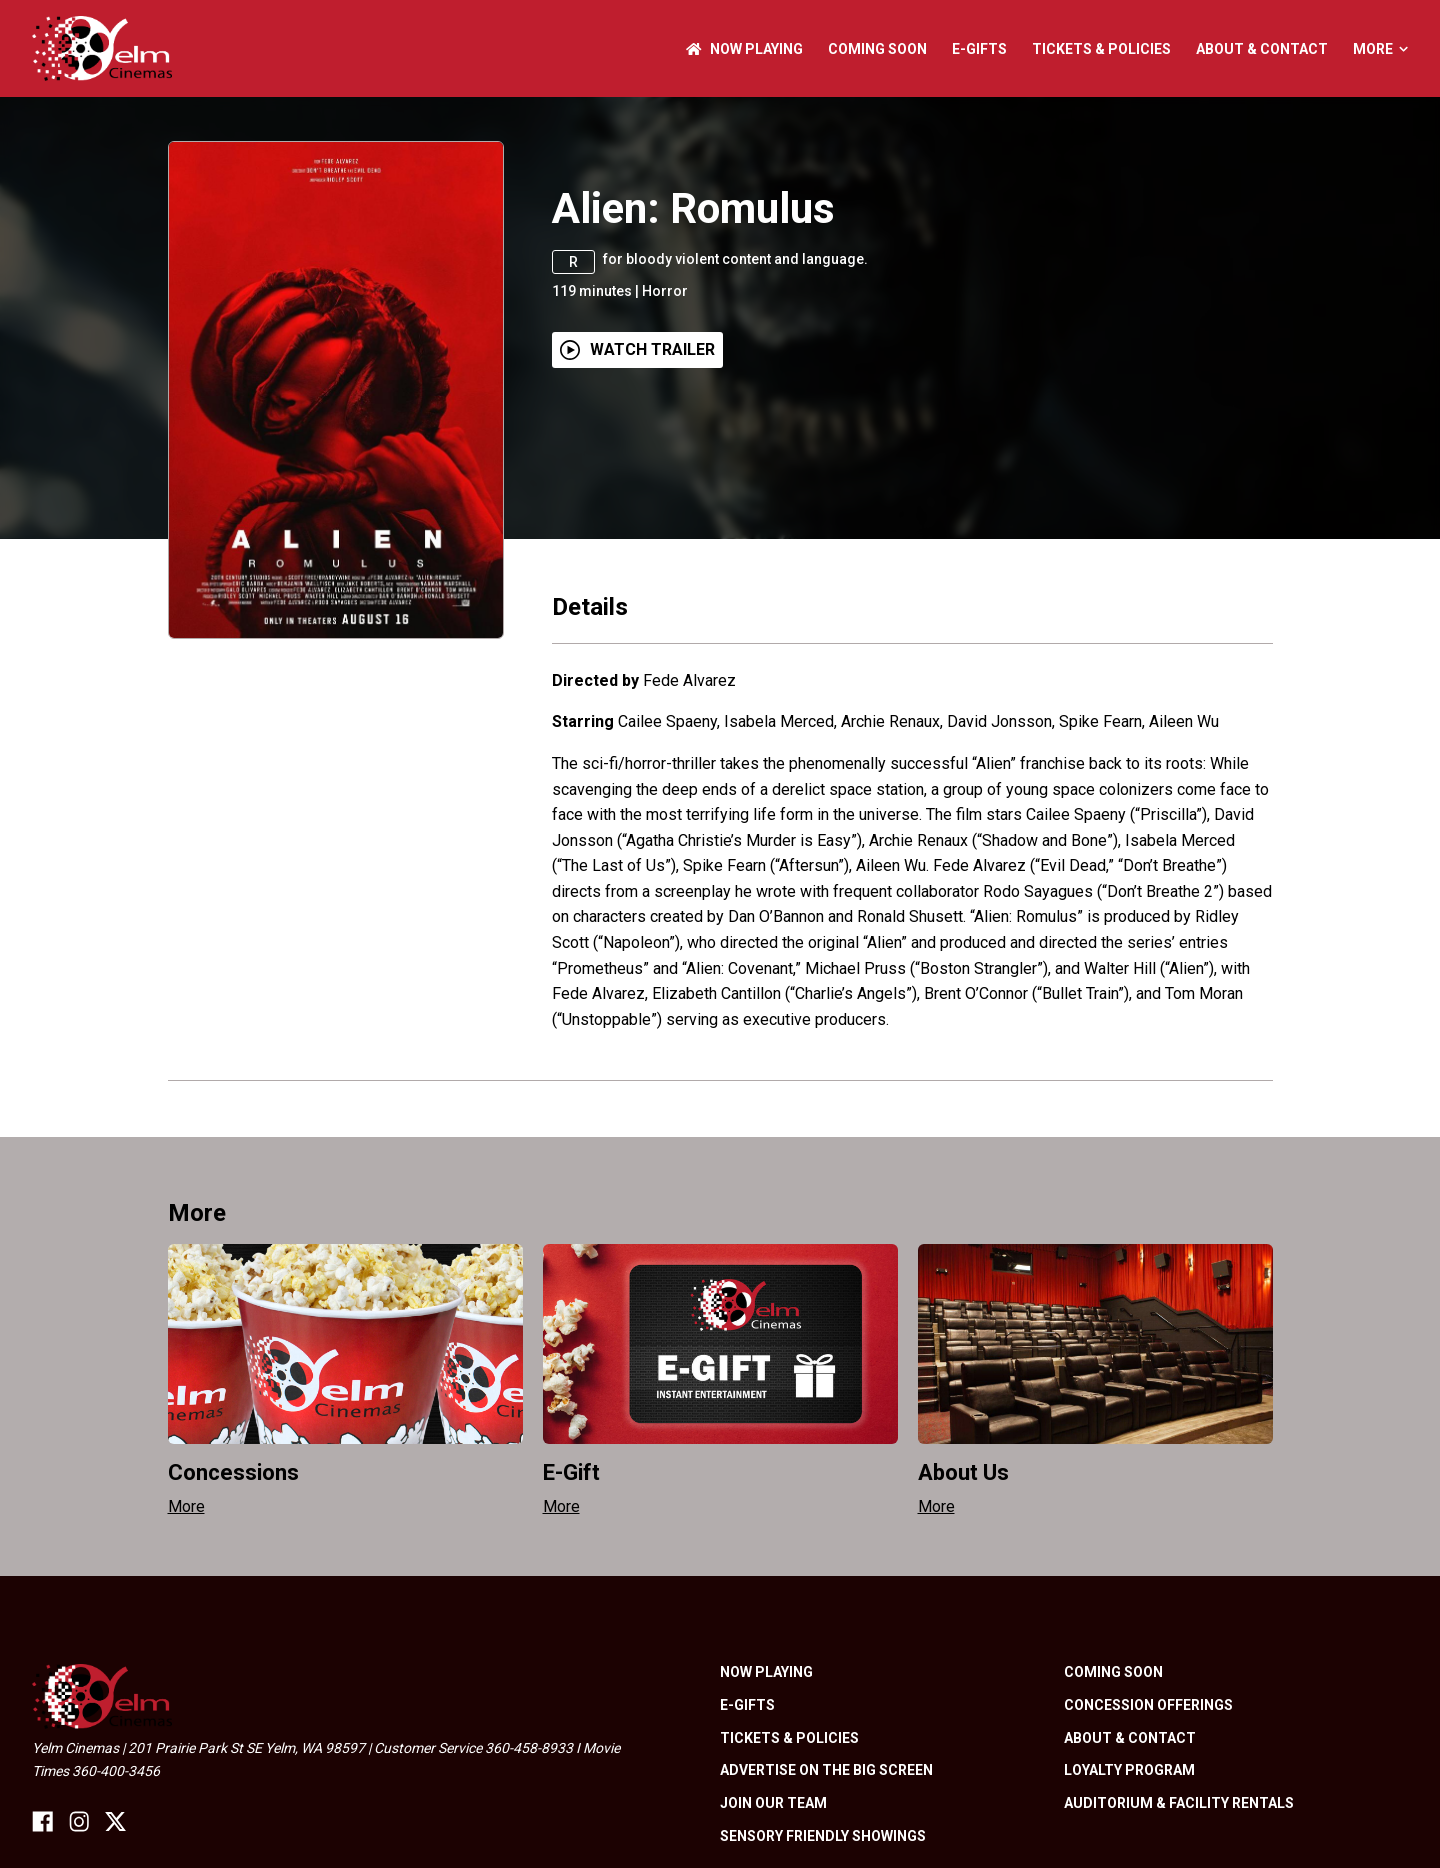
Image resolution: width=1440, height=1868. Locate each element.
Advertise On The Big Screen (826, 1770)
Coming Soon (877, 49)
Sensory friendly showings (823, 1836)
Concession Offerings (1148, 1705)
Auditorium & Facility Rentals (1179, 1803)
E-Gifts (979, 49)
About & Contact (1262, 49)
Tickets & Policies (1101, 49)
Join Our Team (773, 1803)
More (1380, 49)
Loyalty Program (1129, 1770)
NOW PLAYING (744, 49)
